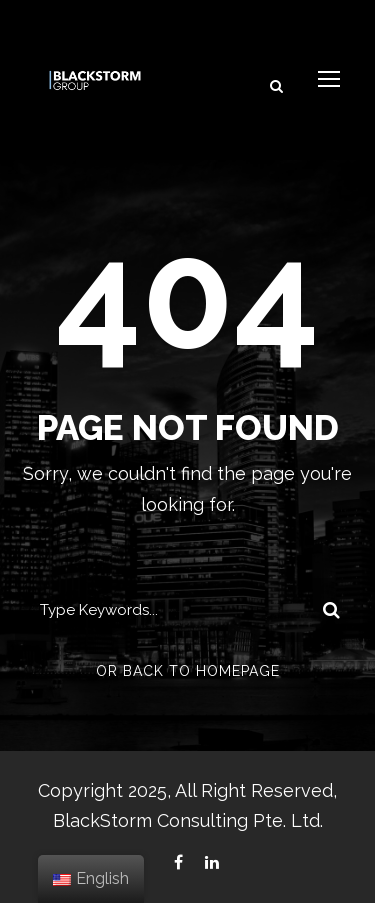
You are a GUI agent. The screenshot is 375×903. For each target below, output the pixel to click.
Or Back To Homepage (188, 671)
